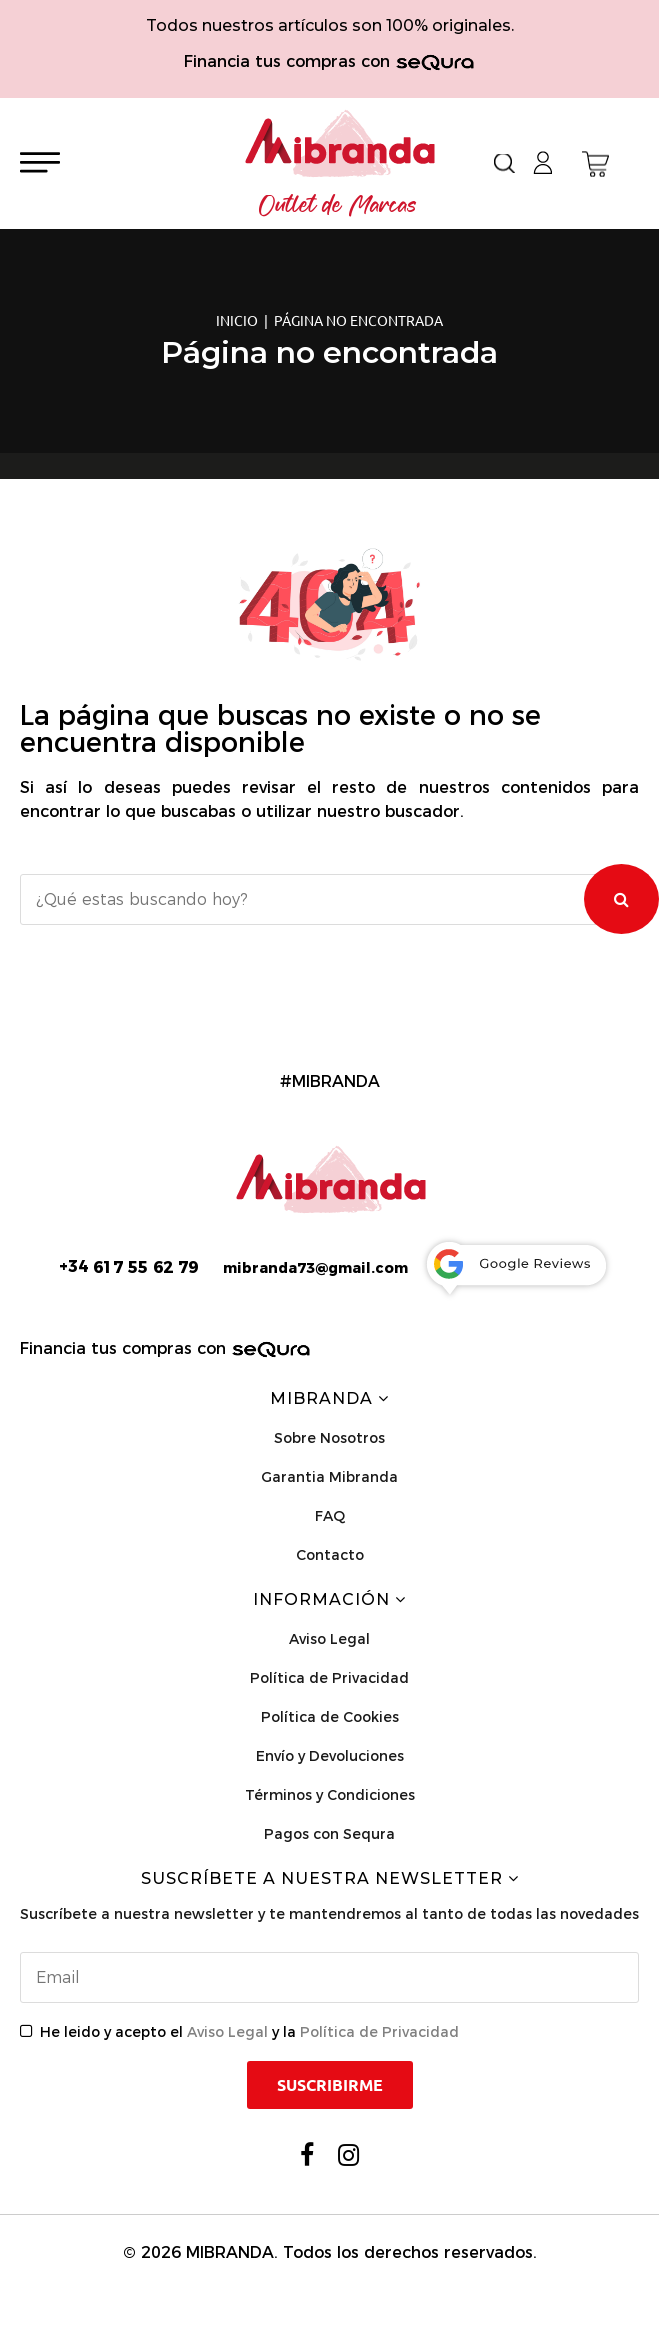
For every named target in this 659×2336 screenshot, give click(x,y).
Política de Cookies (330, 1717)
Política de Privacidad (329, 1678)
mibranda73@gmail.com (315, 1268)
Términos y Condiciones (330, 1795)
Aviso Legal (329, 1639)
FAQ (330, 1516)
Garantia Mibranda (329, 1477)
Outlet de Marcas (338, 206)
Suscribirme (330, 2085)
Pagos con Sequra (329, 1834)
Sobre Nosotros (329, 1438)
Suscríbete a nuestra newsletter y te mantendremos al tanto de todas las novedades (329, 1914)
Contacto (330, 1555)
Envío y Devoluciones (330, 1756)
